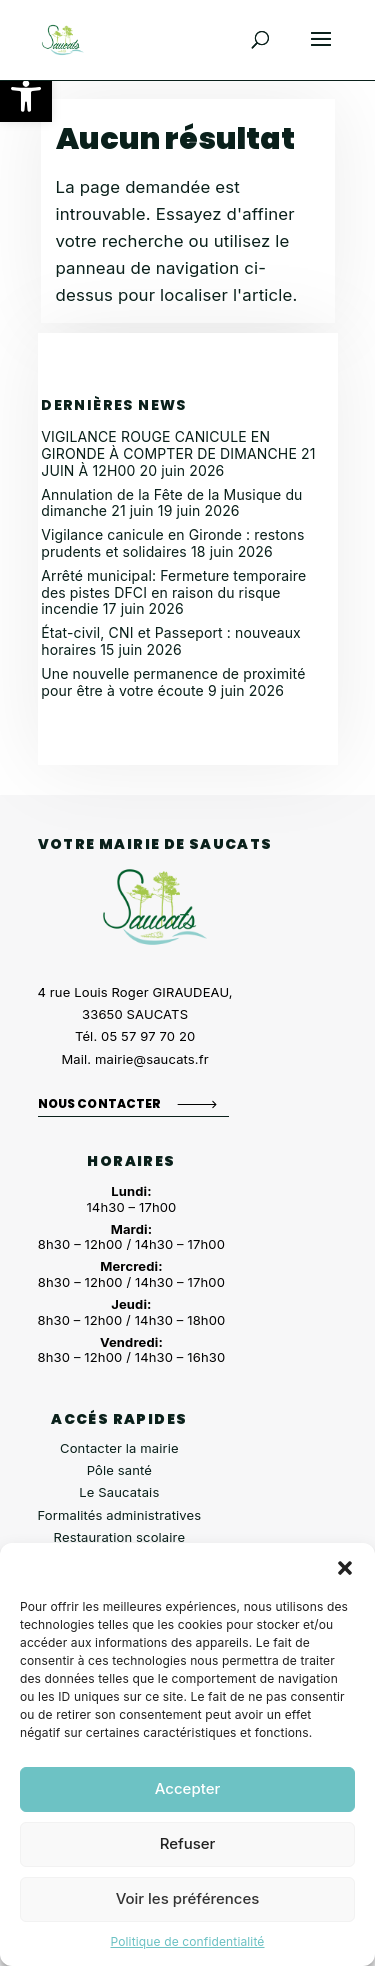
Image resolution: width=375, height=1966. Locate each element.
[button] (26, 96)
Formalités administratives (120, 1515)
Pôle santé (119, 1470)
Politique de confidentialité (187, 1941)
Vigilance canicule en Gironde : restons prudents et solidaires (172, 543)
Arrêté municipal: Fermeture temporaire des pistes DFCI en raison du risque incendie (173, 592)
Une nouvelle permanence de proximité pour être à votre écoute (173, 682)
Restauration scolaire (120, 1537)
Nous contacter (100, 1103)
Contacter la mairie (119, 1448)
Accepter (188, 1788)
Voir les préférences (188, 1898)
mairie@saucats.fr (152, 1059)
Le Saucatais (119, 1492)
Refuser (188, 1843)
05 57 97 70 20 (148, 1036)
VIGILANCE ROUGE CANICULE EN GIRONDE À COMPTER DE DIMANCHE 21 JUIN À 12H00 (178, 453)
